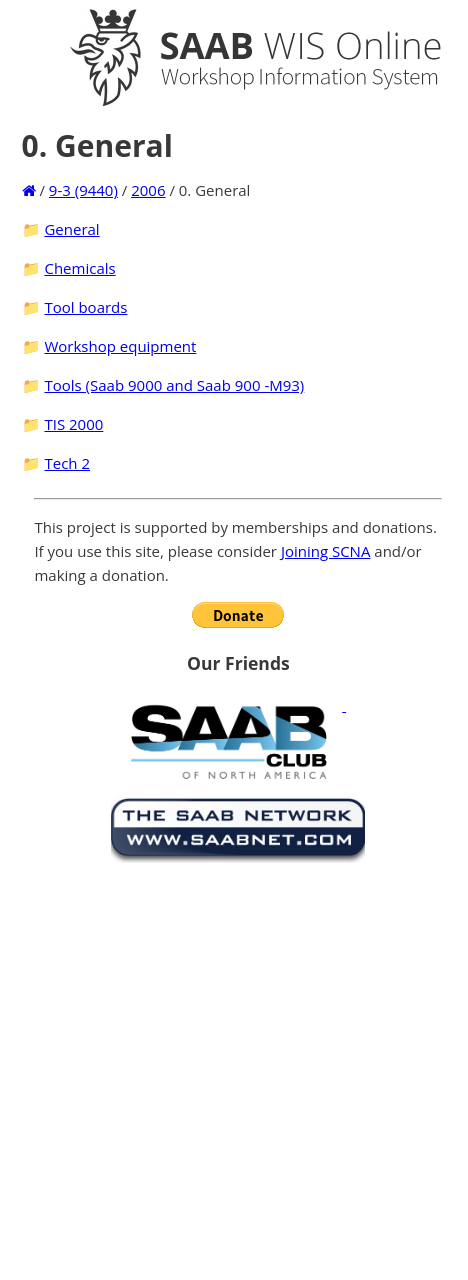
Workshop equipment (120, 346)
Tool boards (85, 307)
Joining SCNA (326, 551)
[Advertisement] (198, 1067)
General (71, 229)
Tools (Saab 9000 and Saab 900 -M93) (174, 385)
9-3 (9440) (83, 190)
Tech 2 (67, 463)
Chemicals (79, 268)
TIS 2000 (73, 424)
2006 (148, 190)
